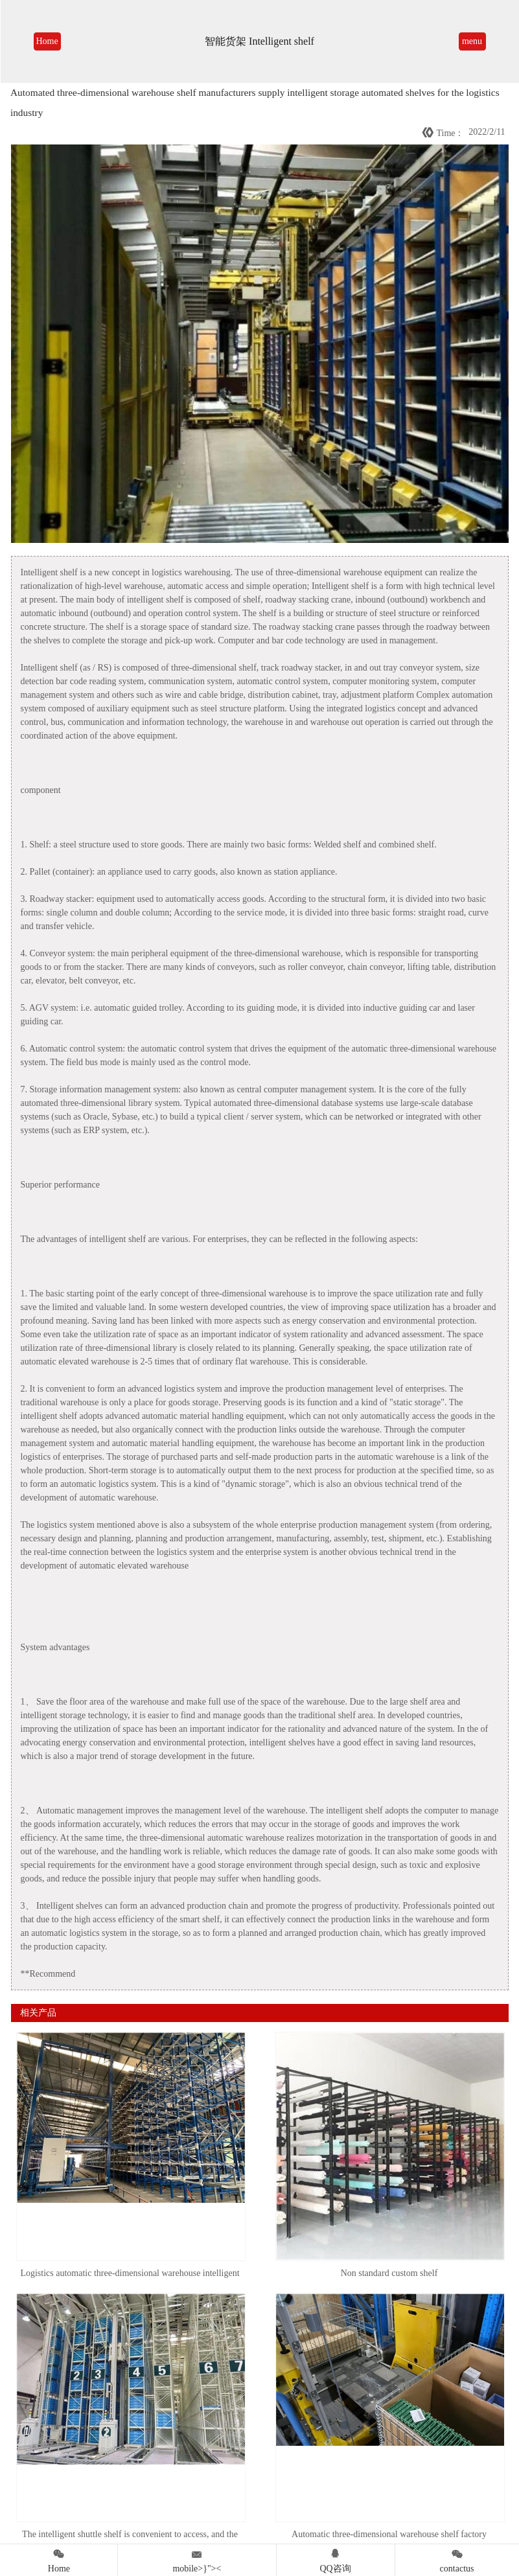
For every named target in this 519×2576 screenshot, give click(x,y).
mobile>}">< (196, 2559)
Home (47, 41)
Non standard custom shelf (389, 2273)
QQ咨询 (336, 2559)
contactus (457, 2559)
